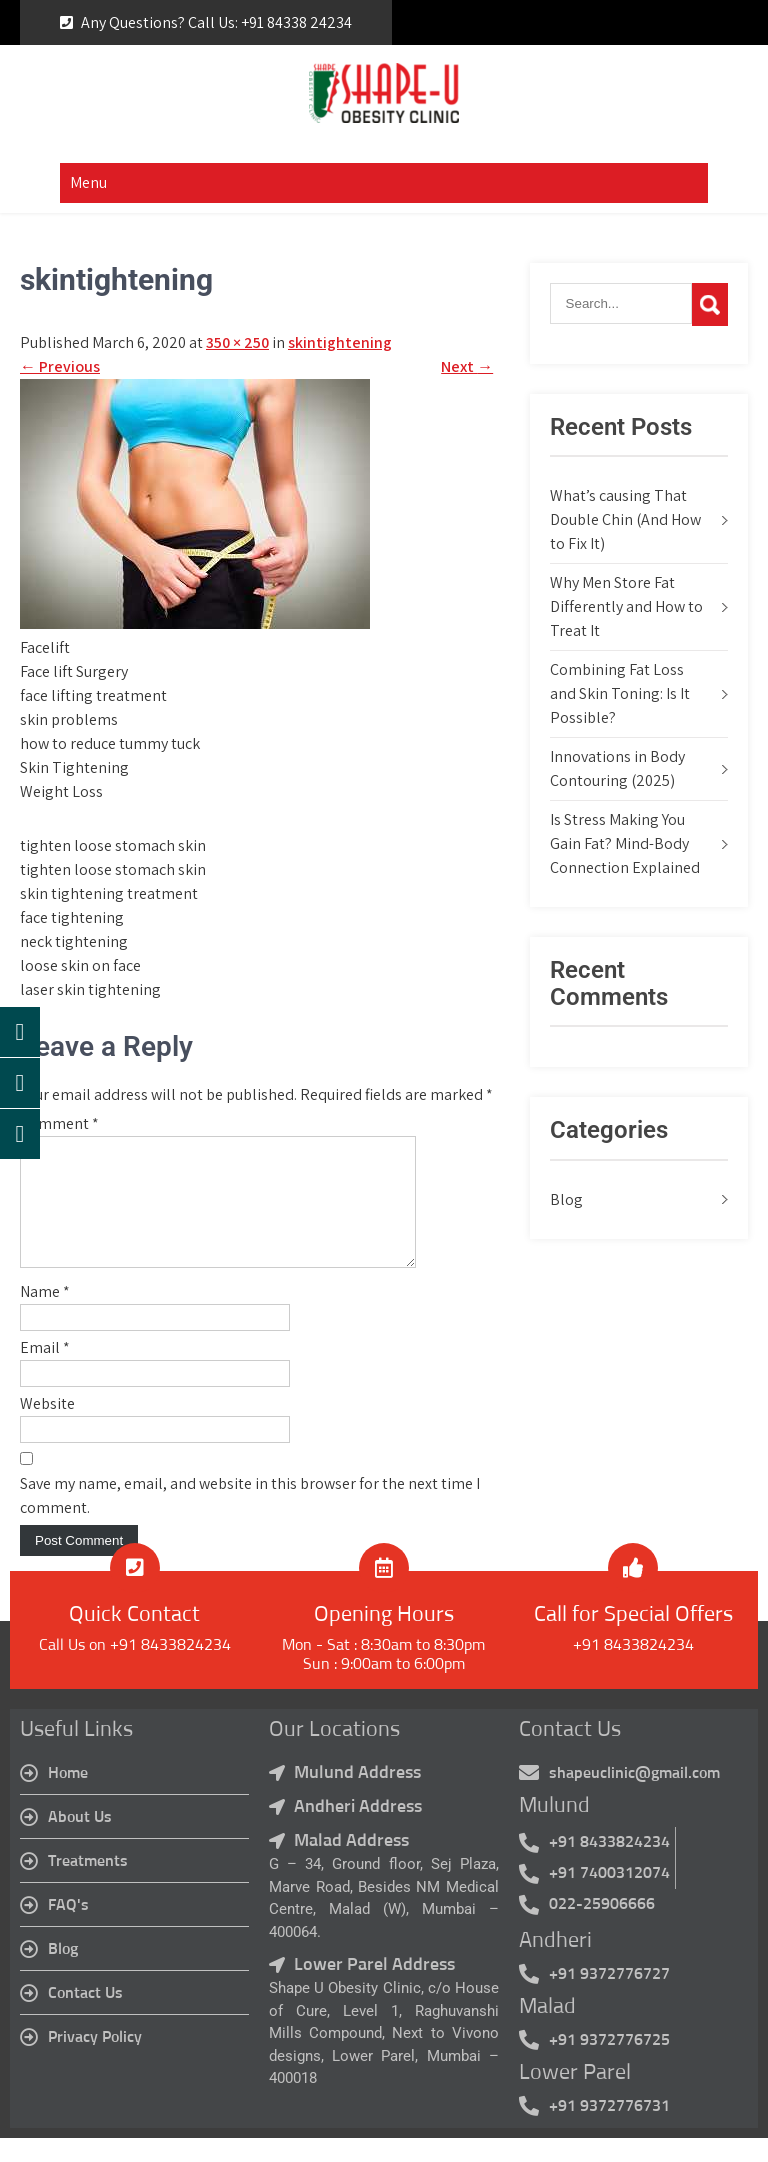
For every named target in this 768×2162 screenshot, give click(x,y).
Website (47, 1427)
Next (467, 366)
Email (45, 1371)
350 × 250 (237, 342)
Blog (566, 1199)
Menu (88, 182)
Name (45, 1315)
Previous (60, 366)
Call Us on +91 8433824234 (135, 1669)
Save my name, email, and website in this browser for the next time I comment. (250, 1519)
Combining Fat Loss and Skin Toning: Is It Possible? (620, 693)
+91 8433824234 (633, 1669)
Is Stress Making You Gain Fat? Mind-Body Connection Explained (625, 843)
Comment (59, 1123)
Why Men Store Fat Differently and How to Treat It (626, 606)
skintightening (340, 342)
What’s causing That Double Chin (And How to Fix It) (625, 519)
